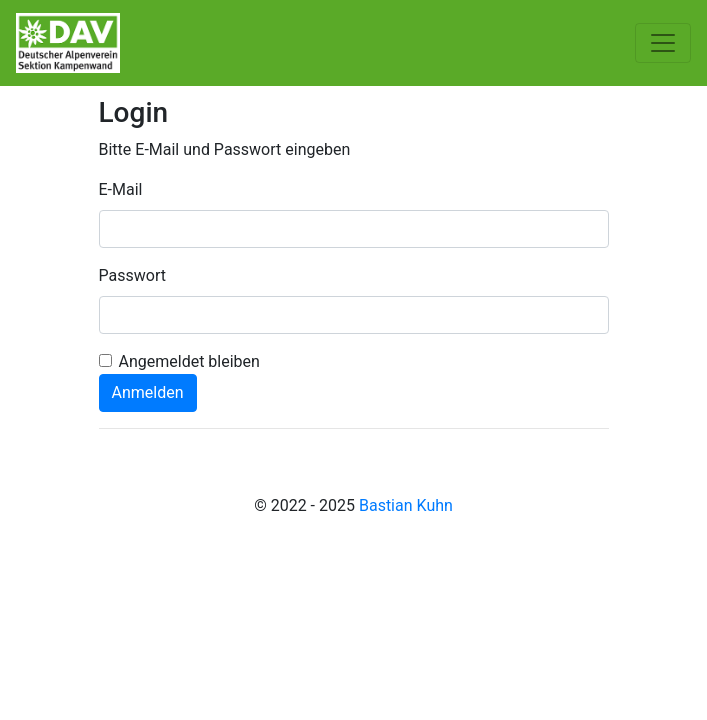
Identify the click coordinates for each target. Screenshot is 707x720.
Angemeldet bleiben (189, 361)
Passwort (132, 275)
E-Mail (121, 189)
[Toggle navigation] (663, 43)
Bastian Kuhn (406, 505)
